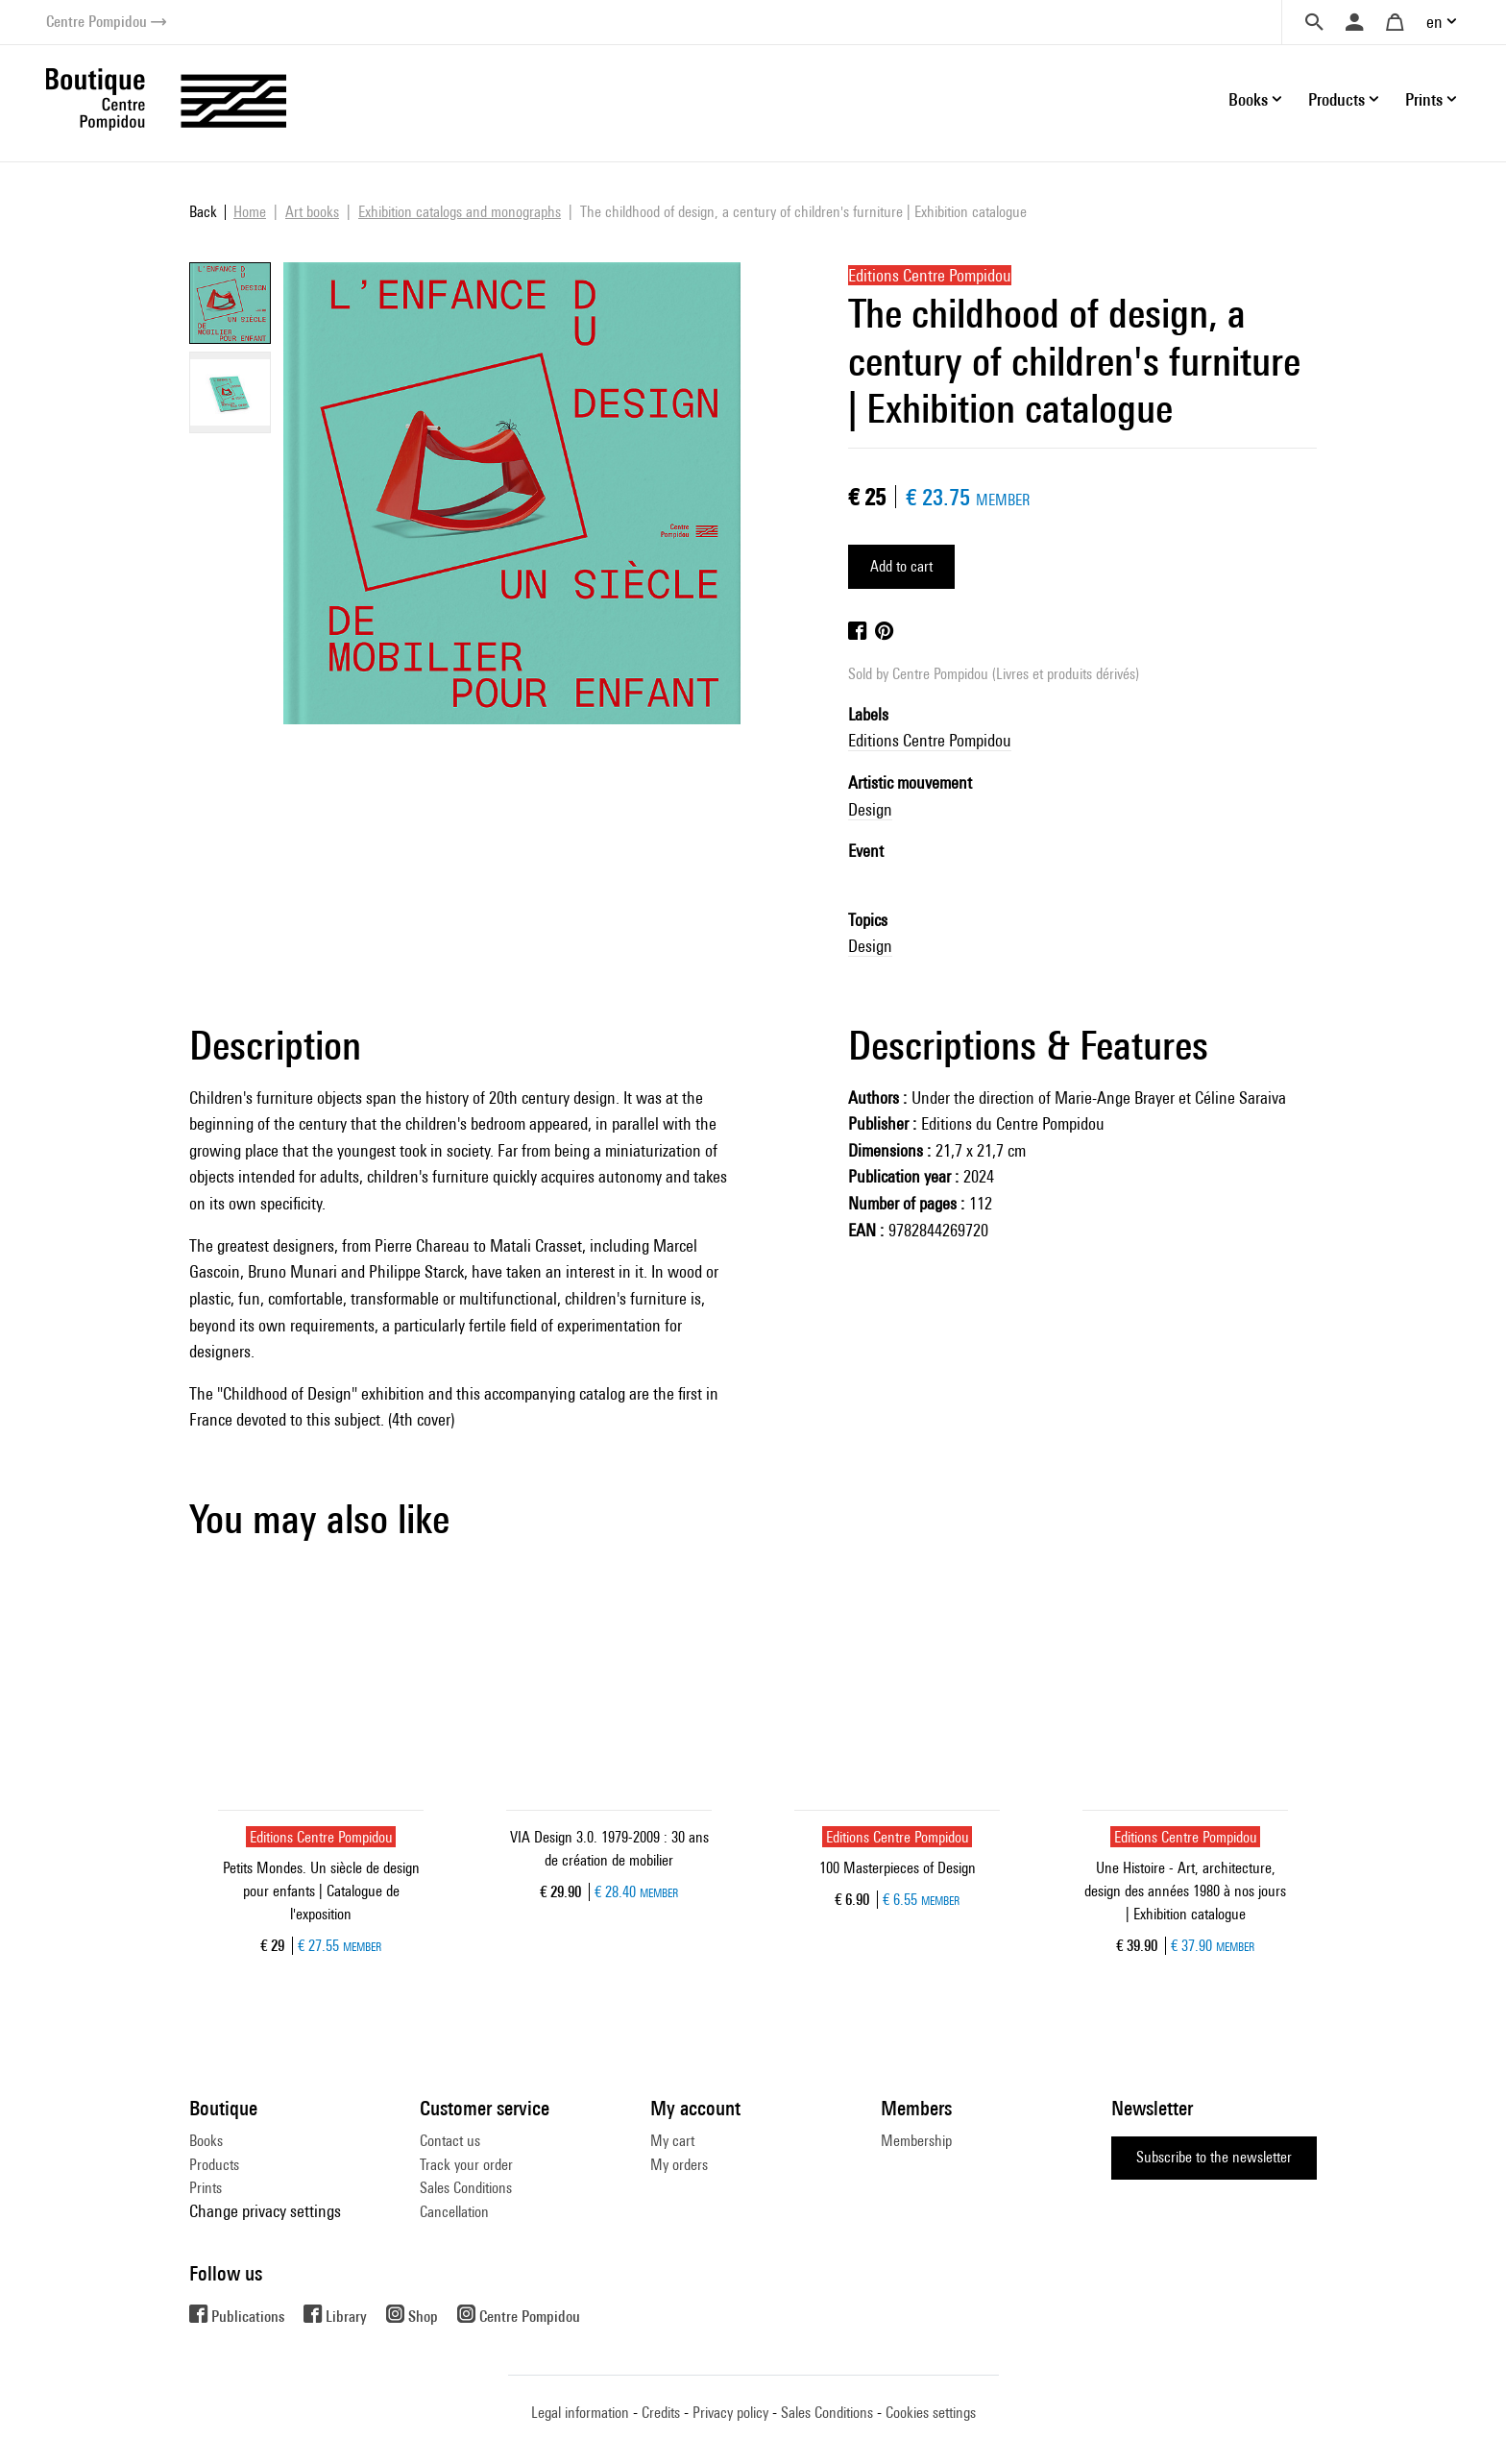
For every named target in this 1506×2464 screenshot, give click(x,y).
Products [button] (1336, 99)
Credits (661, 2412)
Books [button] (1248, 99)
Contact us (450, 2141)
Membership (916, 2141)
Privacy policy (730, 2412)
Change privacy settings (265, 2211)
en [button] (1434, 22)
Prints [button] (1424, 99)
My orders (679, 2165)
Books (206, 2141)
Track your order (466, 2165)
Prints (205, 2188)
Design (870, 809)
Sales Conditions (466, 2188)
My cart (672, 2141)
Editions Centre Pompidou (929, 740)
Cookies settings (931, 2412)
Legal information (580, 2412)
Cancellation (454, 2212)
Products (214, 2165)
